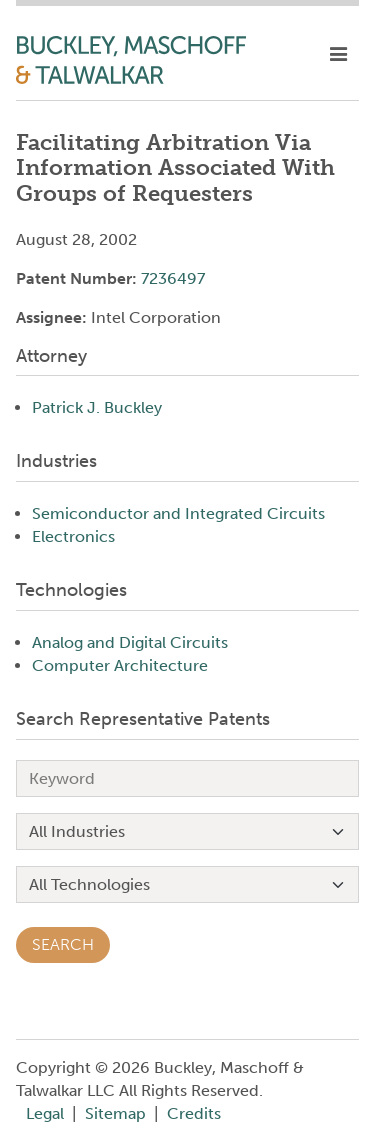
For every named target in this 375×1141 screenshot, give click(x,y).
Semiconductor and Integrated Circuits (178, 513)
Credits (194, 1113)
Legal (45, 1113)
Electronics (73, 536)
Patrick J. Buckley (97, 407)
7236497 (173, 278)
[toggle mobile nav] (338, 55)
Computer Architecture (120, 665)
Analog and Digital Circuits (130, 642)
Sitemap (115, 1113)
